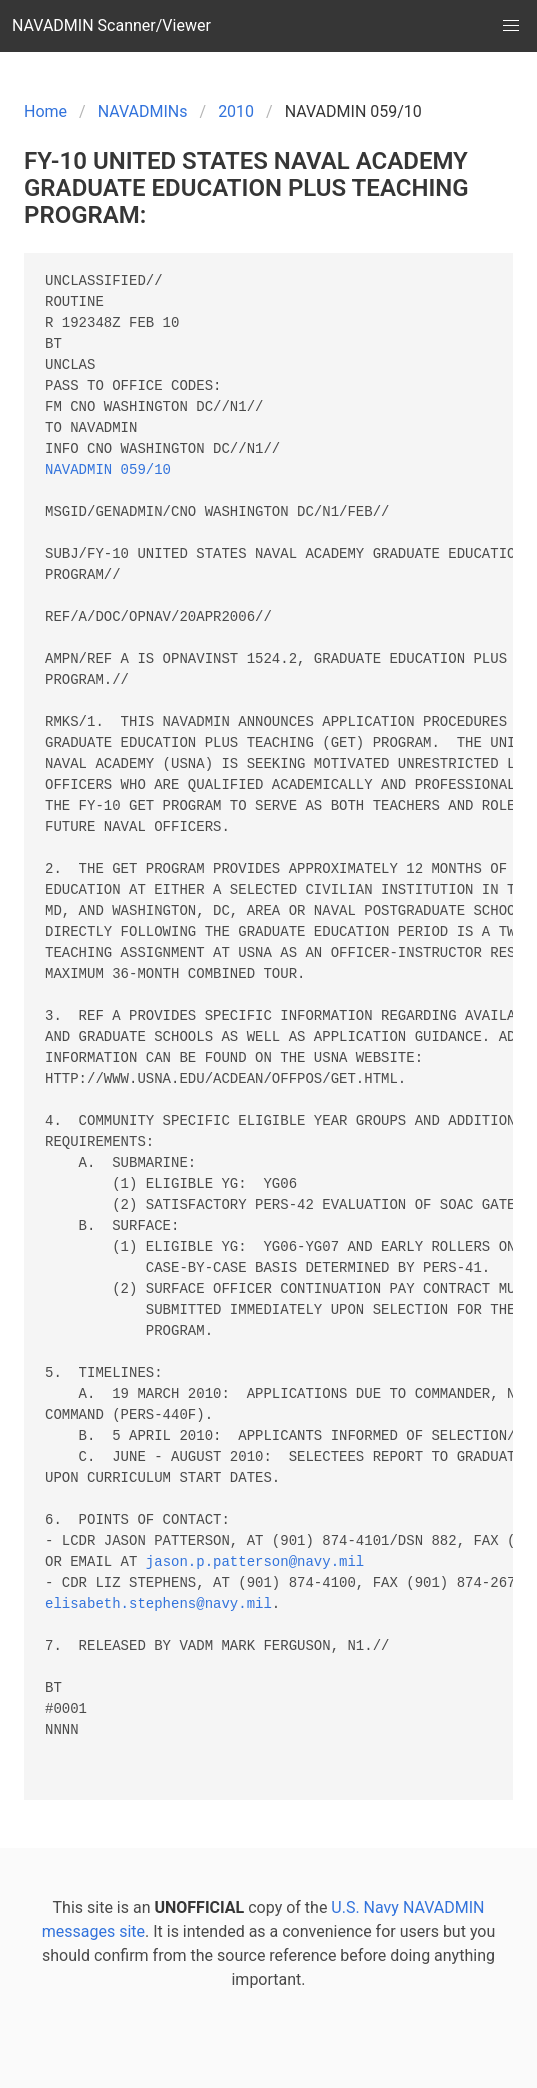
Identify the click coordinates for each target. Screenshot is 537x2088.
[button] (511, 26)
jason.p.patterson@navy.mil (255, 1562)
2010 (236, 111)
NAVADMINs (143, 111)
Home (45, 111)
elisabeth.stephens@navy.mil (158, 1604)
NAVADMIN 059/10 (108, 470)
